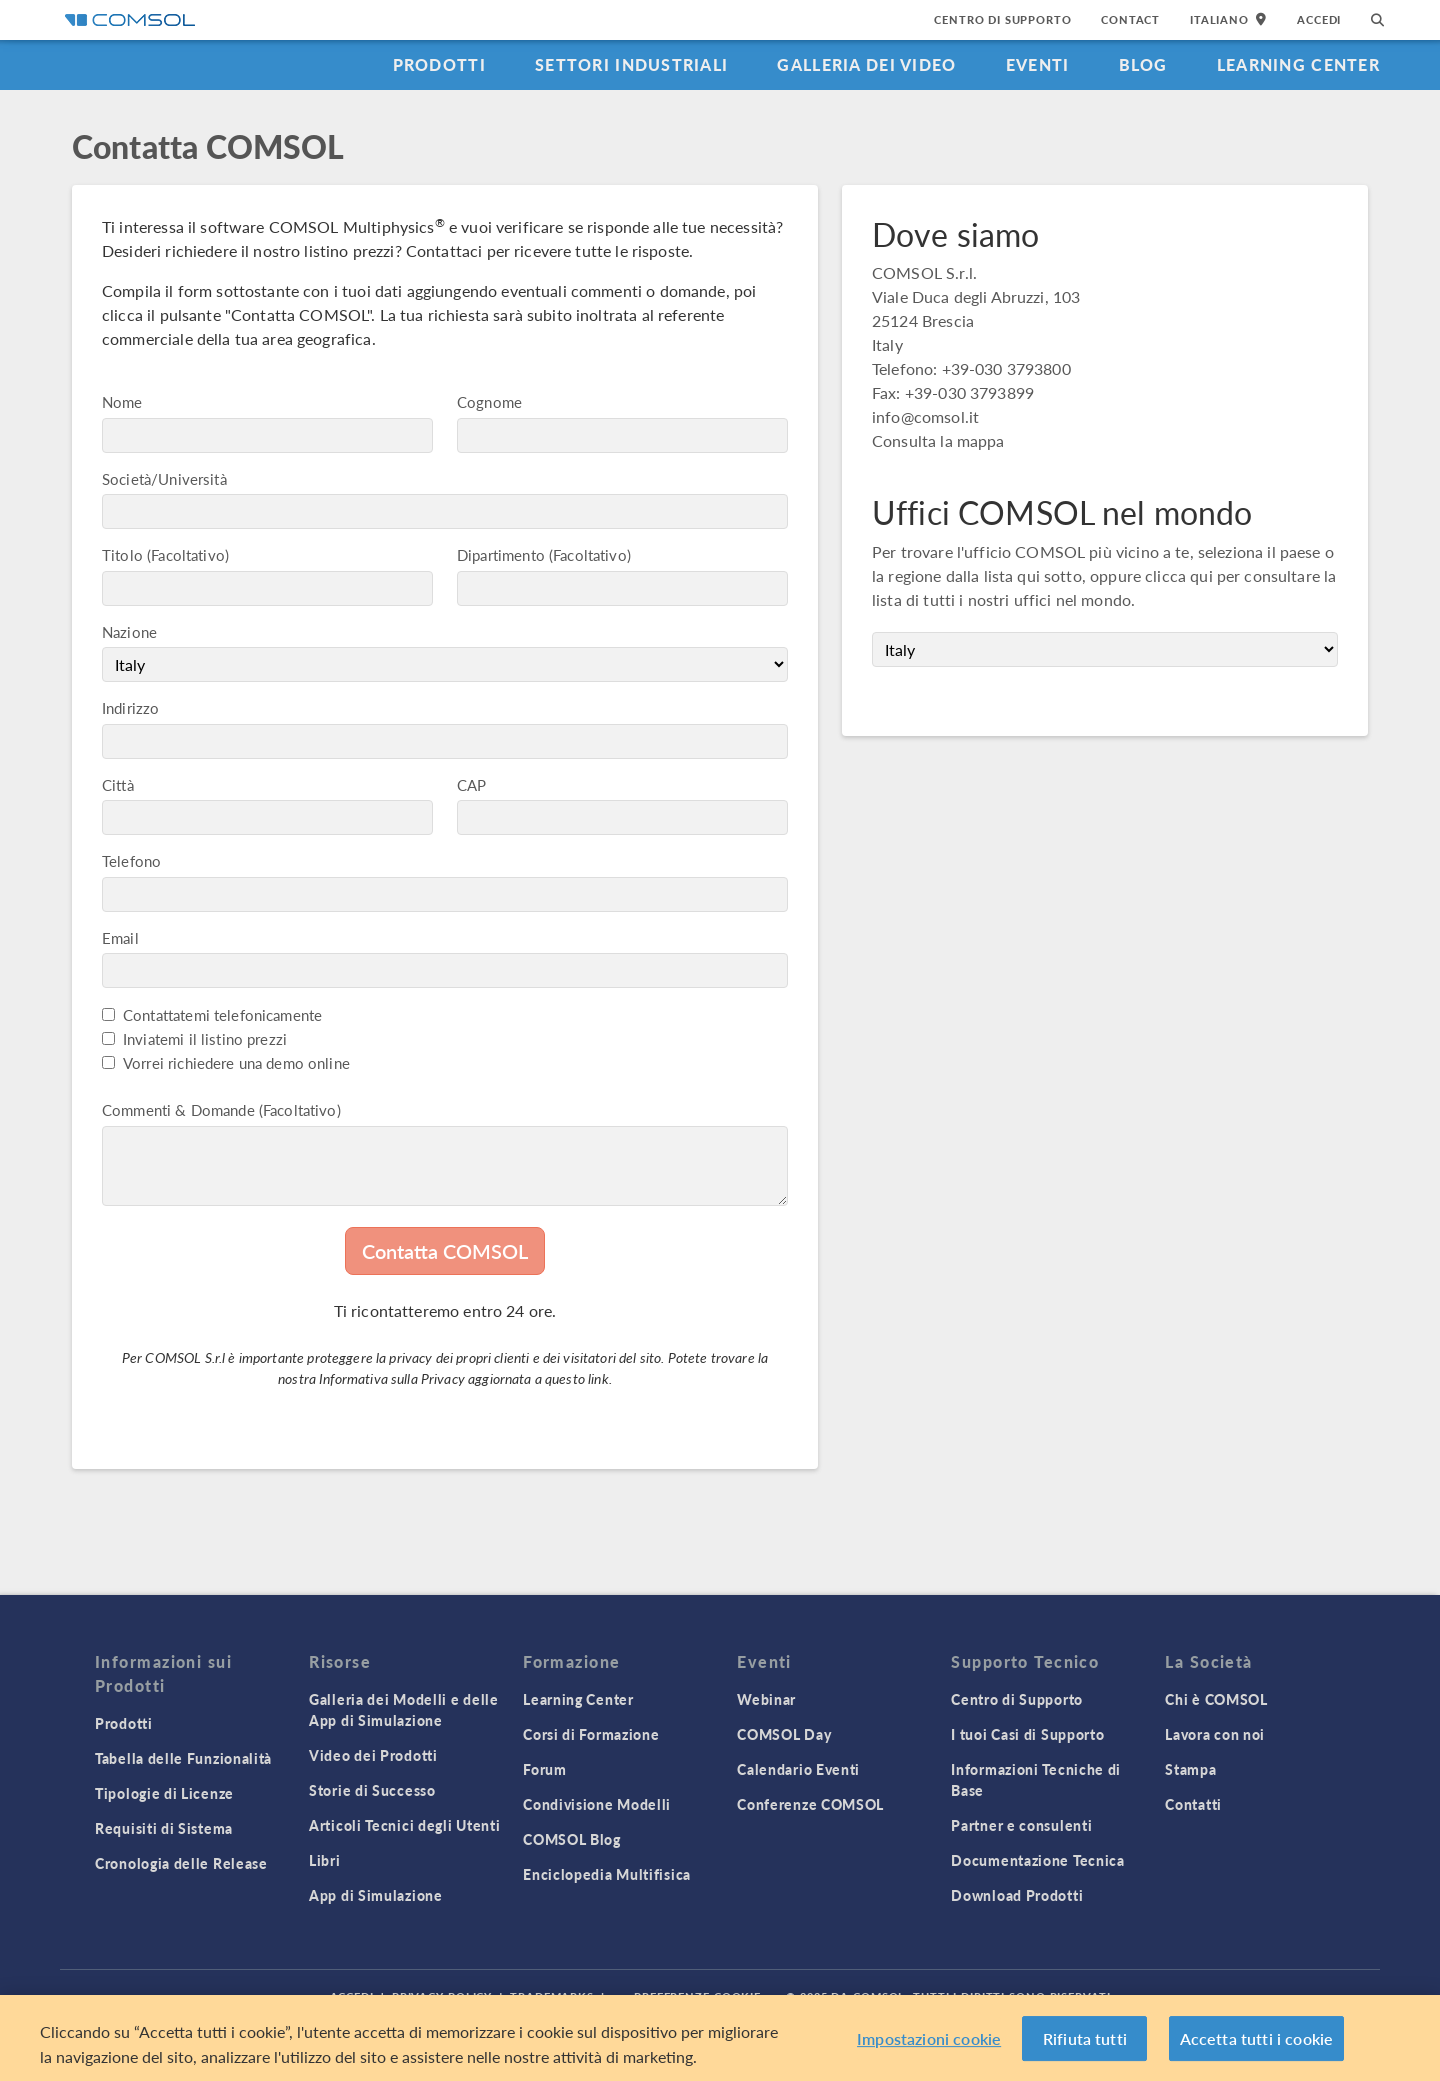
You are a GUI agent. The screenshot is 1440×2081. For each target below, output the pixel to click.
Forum (545, 1769)
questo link (577, 1378)
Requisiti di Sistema (164, 1828)
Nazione (129, 631)
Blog (1143, 64)
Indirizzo (130, 707)
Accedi (1319, 19)
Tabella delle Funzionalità (183, 1758)
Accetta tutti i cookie (1257, 2048)
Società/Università (164, 478)
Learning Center (1298, 64)
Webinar (766, 1699)
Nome (122, 401)
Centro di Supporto (1002, 19)
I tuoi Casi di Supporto (1027, 1734)
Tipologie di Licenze (164, 1793)
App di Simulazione (376, 1895)
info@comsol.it (925, 416)
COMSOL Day (784, 1734)
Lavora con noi (1215, 1734)
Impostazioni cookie (929, 2048)
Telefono (131, 860)
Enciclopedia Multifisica (607, 1874)
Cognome (489, 401)
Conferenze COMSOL (810, 1804)
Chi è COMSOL (1216, 1699)
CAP (471, 784)
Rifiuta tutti (1085, 2048)
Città (118, 784)
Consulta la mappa (938, 440)
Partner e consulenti (1021, 1825)
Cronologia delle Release (181, 1863)
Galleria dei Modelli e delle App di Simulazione (404, 1709)
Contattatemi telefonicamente (222, 1014)
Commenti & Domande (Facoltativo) (221, 1109)
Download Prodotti (1017, 1895)
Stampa (1190, 1769)
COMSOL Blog (572, 1839)
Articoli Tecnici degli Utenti (404, 1825)
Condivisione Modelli (597, 1804)
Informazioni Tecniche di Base (1036, 1779)
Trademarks (552, 1996)
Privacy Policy (442, 1996)
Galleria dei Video (866, 64)
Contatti (1193, 1804)
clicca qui (1179, 575)
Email (120, 937)
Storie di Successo (372, 1790)
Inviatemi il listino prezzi (205, 1038)
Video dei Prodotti (373, 1755)
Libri (325, 1860)
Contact (1130, 19)
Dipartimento (501, 554)
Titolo (122, 554)
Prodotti (439, 64)
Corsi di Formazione (591, 1734)
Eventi (1038, 64)
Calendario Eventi (798, 1769)
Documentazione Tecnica (1037, 1860)
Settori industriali (631, 64)
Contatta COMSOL (445, 1251)
